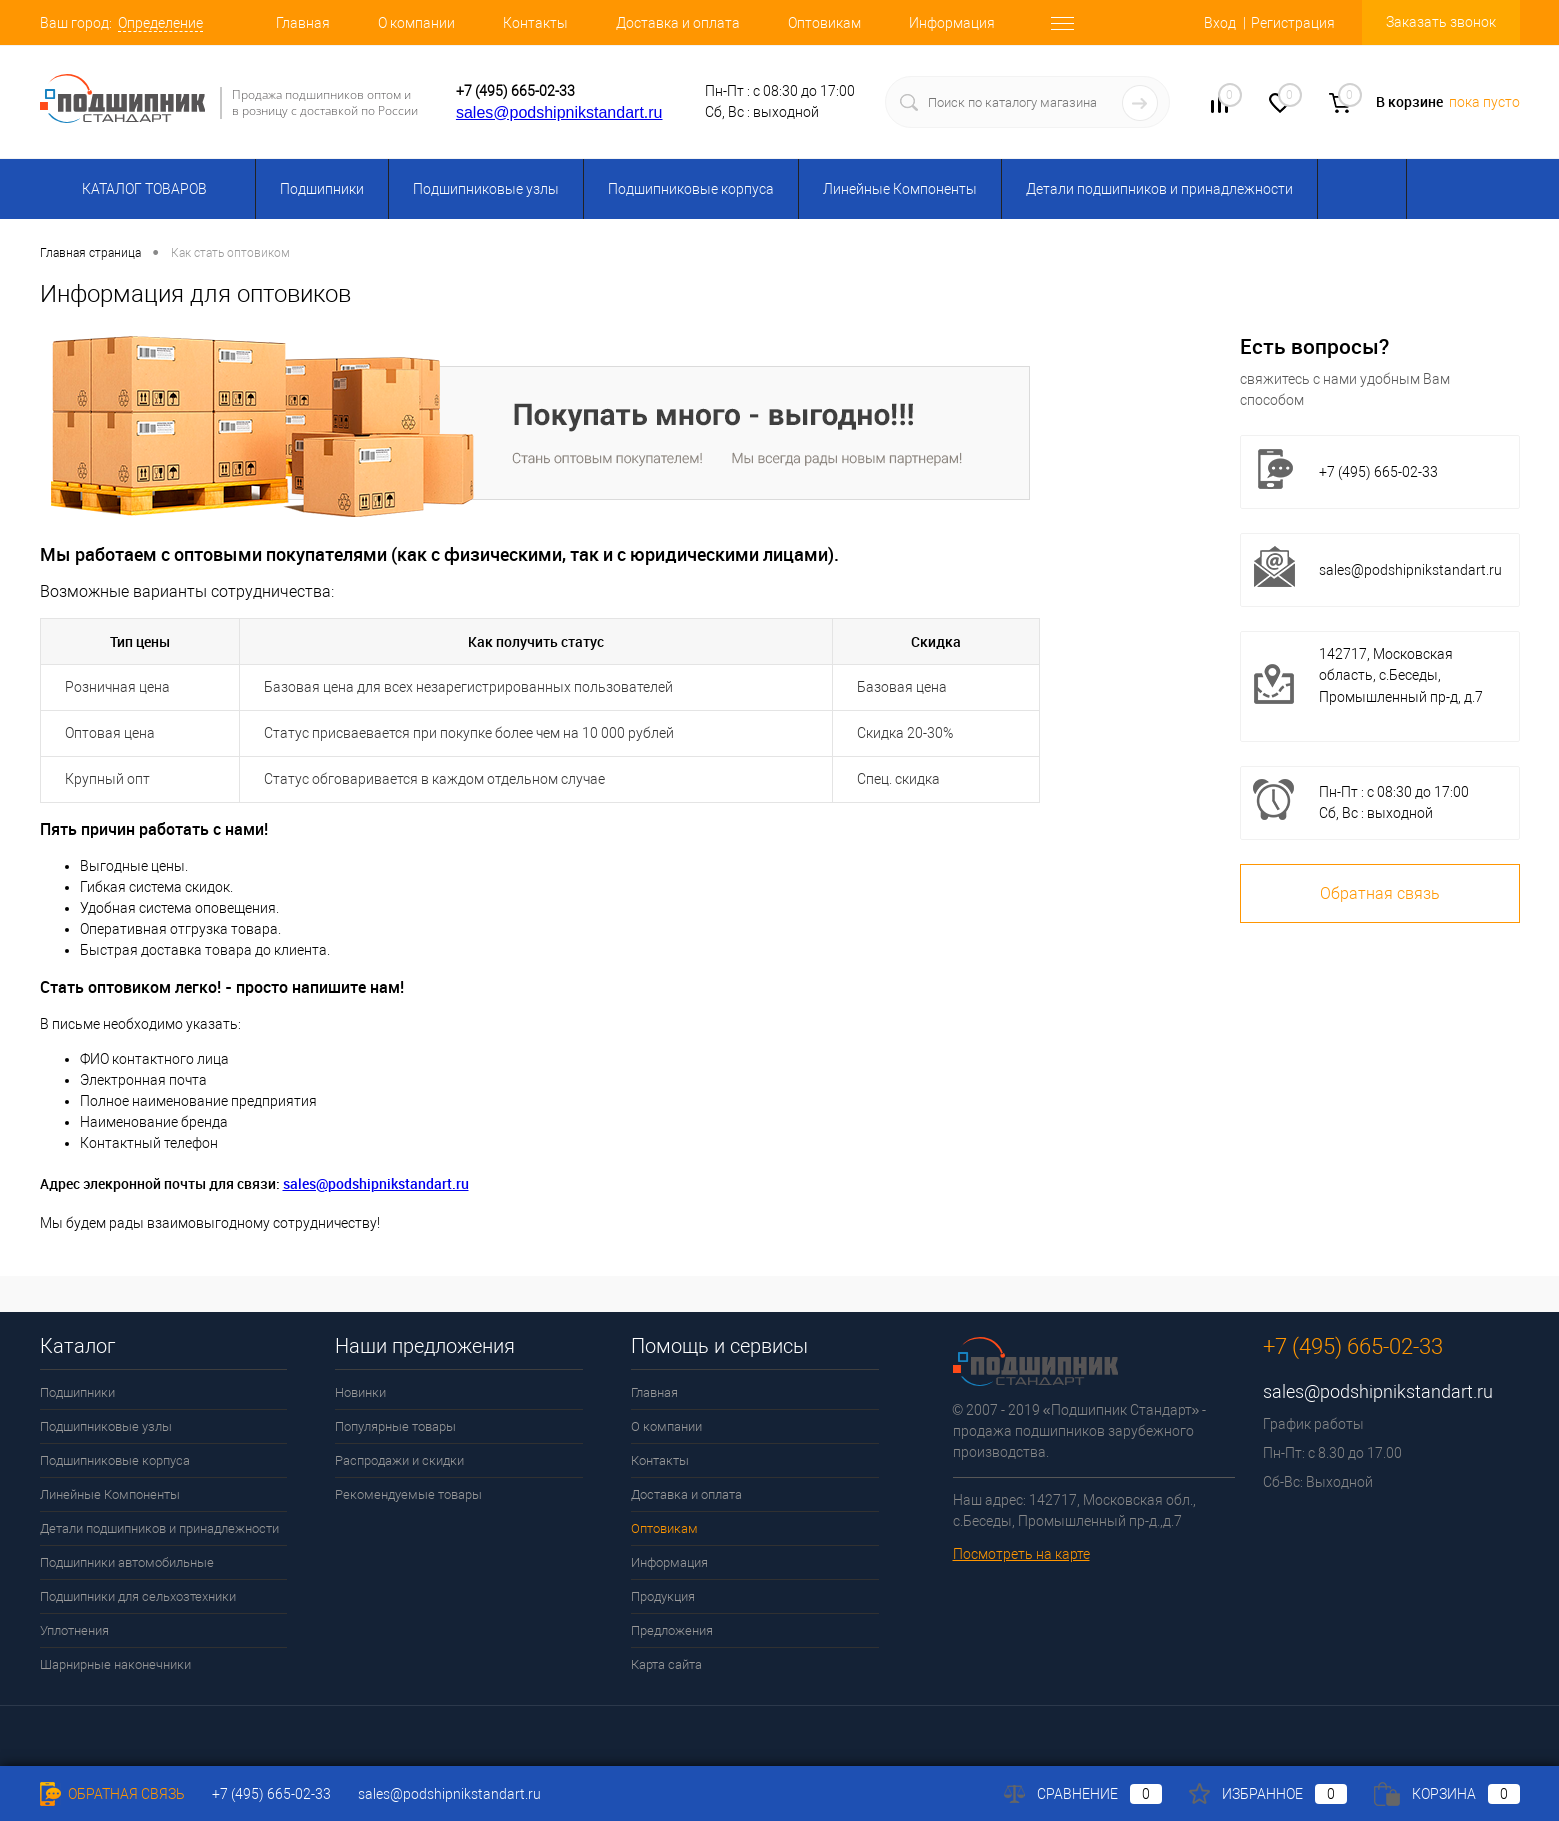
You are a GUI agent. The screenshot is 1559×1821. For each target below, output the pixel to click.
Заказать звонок (1441, 22)
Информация (952, 23)
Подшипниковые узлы (486, 189)
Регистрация (1293, 23)
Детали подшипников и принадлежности (1159, 189)
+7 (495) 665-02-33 (515, 91)
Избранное (1268, 1794)
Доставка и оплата (678, 23)
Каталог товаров (141, 189)
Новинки (360, 1392)
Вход (1220, 23)
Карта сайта (666, 1664)
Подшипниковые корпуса (691, 189)
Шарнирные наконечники (115, 1664)
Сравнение (1083, 1794)
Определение (160, 23)
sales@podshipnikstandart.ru (559, 112)
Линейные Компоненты (900, 189)
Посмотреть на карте (1021, 1554)
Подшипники (322, 189)
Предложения (672, 1630)
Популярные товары (395, 1426)
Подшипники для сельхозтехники (138, 1596)
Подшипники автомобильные (127, 1562)
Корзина (1447, 1794)
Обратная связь (1380, 893)
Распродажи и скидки (399, 1460)
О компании (416, 23)
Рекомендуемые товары (408, 1494)
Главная (303, 23)
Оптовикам (824, 23)
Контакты (535, 23)
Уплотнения (74, 1630)
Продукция (663, 1596)
